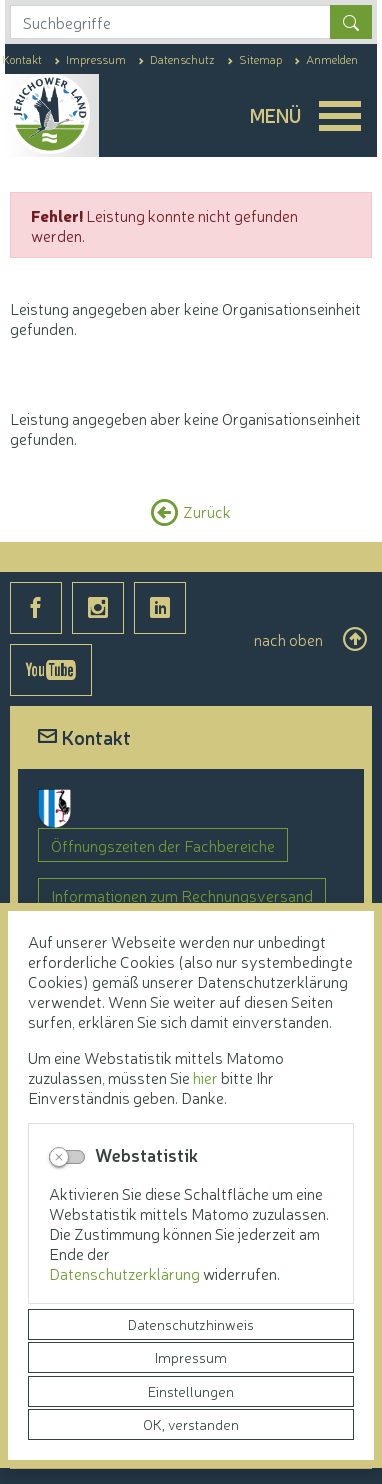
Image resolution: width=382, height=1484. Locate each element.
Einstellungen (191, 1391)
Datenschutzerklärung (126, 1273)
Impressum (191, 1357)
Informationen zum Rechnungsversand (182, 895)
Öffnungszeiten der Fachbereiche (163, 845)
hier (205, 1077)
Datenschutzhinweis (191, 1324)
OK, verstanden (191, 1424)
